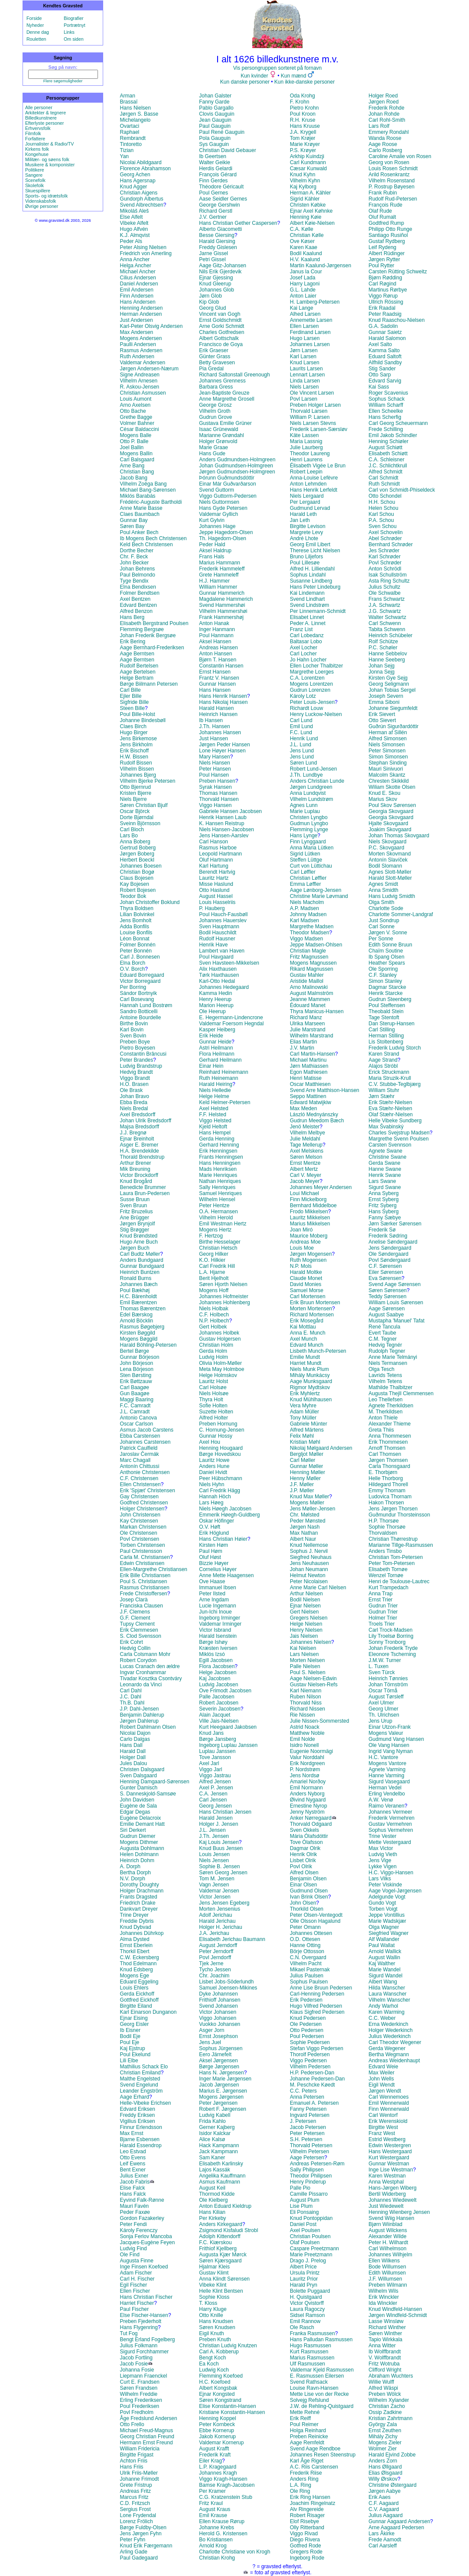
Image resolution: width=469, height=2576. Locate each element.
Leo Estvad (133, 2151)
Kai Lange (301, 308)
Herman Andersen (141, 314)
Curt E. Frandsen (140, 2382)
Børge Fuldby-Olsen (143, 2527)
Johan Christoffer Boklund (150, 902)
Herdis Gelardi (215, 168)
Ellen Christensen (140, 1484)
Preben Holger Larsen (315, 405)
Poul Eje (130, 2042)
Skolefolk (34, 185)
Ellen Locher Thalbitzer (316, 666)
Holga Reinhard (308, 2430)
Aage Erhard (134, 2097)
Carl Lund (301, 720)
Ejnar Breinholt (137, 1139)
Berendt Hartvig (217, 872)
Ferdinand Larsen (310, 332)
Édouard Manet (308, 1005)
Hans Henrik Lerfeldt (313, 490)
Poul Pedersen (307, 2036)
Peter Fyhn (133, 2540)
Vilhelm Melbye (307, 1133)
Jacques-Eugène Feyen (147, 2242)
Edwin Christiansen (142, 1563)
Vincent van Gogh (219, 314)
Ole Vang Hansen (388, 1745)
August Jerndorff (218, 1945)
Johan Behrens (137, 569)
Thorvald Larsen (309, 411)
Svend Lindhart (307, 599)
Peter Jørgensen (218, 2103)
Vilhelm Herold (216, 1218)
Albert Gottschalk (218, 338)
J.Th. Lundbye (306, 775)
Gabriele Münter (308, 1424)
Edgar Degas (135, 1812)
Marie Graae (213, 447)
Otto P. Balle (134, 441)
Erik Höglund (214, 1533)
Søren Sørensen (387, 1290)
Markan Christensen (143, 1527)
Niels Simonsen (386, 745)
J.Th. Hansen (214, 726)
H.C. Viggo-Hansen (390, 1873)
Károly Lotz (303, 696)
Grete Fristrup (136, 2485)
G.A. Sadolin (382, 326)
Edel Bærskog (136, 1315)
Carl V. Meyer (305, 1175)
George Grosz (215, 405)
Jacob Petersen (308, 2127)
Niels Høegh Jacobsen (225, 1509)
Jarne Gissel (213, 253)
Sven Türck (381, 1672)
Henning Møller (307, 1472)
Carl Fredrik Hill (217, 1266)
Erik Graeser (213, 350)
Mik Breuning (135, 1169)
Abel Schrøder (385, 538)
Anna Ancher (135, 259)
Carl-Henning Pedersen (317, 1994)
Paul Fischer (134, 2309)
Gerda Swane (384, 1163)
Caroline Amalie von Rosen (399, 156)
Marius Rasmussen (312, 2358)
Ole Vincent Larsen (312, 393)
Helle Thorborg (385, 1478)
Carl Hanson (213, 842)
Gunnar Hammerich (221, 593)
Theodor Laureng (310, 453)
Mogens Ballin (136, 453)
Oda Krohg (302, 96)
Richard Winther (387, 2327)
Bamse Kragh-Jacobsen (226, 2485)
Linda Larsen (305, 381)
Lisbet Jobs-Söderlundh (226, 1982)
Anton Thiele (382, 1418)
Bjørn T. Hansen (217, 660)
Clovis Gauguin (216, 114)
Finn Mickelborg (308, 1199)
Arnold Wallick (384, 1951)
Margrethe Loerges (312, 672)
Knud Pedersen (308, 2018)
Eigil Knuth (211, 2333)
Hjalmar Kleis (214, 2267)
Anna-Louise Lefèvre (314, 478)
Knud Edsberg (136, 1970)
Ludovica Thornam (389, 1497)
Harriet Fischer (137, 2303)
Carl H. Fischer (137, 2279)
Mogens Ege (134, 1976)
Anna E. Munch (308, 1333)
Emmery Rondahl (388, 132)
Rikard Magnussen (311, 969)
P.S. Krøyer (303, 150)
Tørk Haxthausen (219, 975)
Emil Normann (306, 1788)
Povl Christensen (140, 1539)
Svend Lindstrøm (309, 605)
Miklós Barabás (138, 496)
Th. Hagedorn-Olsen (222, 538)
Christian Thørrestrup (392, 1539)
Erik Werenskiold (387, 2121)
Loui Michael (304, 1193)
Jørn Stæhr (381, 1096)
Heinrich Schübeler (390, 635)
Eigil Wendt (381, 2085)
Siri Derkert (133, 1830)
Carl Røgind (382, 284)
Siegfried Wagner (388, 1933)
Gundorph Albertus (141, 199)
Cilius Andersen (138, 278)
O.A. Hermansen (218, 1212)
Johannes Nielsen (310, 1642)
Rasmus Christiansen (144, 1587)
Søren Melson (306, 1157)
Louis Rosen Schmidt (392, 168)
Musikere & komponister (50, 164)
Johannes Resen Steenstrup (322, 2455)
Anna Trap (380, 1594)
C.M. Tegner (382, 1339)
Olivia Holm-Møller (220, 1363)
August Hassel (215, 896)
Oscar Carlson (136, 1424)
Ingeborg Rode (307, 2558)
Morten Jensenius (219, 1909)
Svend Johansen (218, 2006)
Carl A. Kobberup (218, 2352)
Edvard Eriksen (137, 2109)
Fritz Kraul (211, 2503)
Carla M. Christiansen (145, 1557)
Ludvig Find (133, 2248)
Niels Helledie (215, 1090)
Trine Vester (382, 1836)
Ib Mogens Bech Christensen (153, 538)
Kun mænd (293, 76)
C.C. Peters (303, 2091)
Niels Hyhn (211, 1484)
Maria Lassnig (306, 441)
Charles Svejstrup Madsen (399, 1133)
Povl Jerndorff (215, 1957)
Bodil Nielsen (305, 1600)
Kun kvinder (254, 76)
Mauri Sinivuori (385, 769)
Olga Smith (381, 902)
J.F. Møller (302, 1484)
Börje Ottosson (307, 1951)
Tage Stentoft (383, 1017)
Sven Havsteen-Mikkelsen (229, 963)
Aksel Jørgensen (218, 2061)
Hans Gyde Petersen (223, 508)
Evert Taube (382, 1333)
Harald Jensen (215, 1818)
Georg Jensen (215, 1806)
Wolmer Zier (382, 2449)
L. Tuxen (378, 1666)
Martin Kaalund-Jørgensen (320, 265)
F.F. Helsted (212, 1114)
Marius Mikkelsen (310, 1224)
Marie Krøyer (305, 144)
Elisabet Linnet (307, 617)
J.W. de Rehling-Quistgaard (322, 2406)
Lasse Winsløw (386, 2321)
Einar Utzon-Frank (389, 1727)
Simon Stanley (385, 981)
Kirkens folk (37, 149)
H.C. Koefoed (214, 2382)
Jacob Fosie (134, 2364)
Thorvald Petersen (311, 2145)
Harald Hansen (216, 708)
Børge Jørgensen (219, 2067)
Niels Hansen (214, 763)
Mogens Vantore (387, 1763)
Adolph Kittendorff (219, 2236)
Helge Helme (214, 1096)
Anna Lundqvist (308, 793)
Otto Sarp (379, 375)
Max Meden (303, 1108)
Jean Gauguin (215, 120)
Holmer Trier (382, 1618)
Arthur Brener (135, 1163)
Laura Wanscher (387, 1994)
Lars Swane (382, 1181)
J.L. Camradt (135, 1412)
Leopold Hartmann (220, 854)
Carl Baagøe (134, 1387)
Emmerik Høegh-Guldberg (229, 1515)
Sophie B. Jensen (219, 1866)
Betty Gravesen (217, 363)
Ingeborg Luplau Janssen (228, 1745)
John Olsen (303, 1903)
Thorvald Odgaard (311, 1824)
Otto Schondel (384, 496)
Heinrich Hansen (218, 714)
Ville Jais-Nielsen (218, 1721)
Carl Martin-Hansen (312, 1054)
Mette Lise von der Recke (319, 2394)
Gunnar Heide (215, 1042)
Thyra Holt (211, 1400)
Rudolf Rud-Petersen (392, 199)
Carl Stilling (381, 1030)
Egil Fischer (133, 2285)
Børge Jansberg (217, 1739)
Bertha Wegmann (388, 2054)
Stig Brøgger (134, 1230)
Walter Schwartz (387, 617)
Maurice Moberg (309, 1236)
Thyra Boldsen (136, 908)
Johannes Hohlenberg (224, 1302)
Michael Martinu (308, 1060)
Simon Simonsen (388, 757)
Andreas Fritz (135, 2491)
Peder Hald (212, 544)
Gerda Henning (216, 1139)
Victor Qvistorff (307, 2303)
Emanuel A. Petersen (314, 2103)
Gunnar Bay (134, 520)
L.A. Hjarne (212, 1272)
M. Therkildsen (385, 1412)
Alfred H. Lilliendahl (312, 569)
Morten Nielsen (307, 1660)
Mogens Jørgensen (221, 2097)
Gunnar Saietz (385, 332)
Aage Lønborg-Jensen (316, 890)
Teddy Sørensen (387, 1296)
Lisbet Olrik (303, 1860)
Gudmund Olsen (309, 1891)
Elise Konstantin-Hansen (227, 2406)
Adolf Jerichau (215, 1915)
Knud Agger (133, 187)
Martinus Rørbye (387, 290)
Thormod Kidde (216, 2194)
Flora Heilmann (216, 1054)
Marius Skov (382, 799)
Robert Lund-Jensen (313, 769)
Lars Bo (129, 836)
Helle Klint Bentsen (221, 2291)
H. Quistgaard (306, 2297)
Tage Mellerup (306, 1145)
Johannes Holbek (219, 1333)
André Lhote (304, 538)
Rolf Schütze (383, 641)
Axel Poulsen (305, 2230)
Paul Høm (210, 1551)
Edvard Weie (383, 2067)
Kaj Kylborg (303, 187)
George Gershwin (219, 205)
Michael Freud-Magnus (146, 2430)
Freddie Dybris (137, 1921)
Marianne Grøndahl (221, 435)
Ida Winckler (382, 2303)
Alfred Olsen (304, 1873)
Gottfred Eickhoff (139, 2000)
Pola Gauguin (215, 138)
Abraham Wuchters (390, 2376)
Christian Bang (137, 472)
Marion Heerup (216, 1005)
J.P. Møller (302, 1490)
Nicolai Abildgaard (141, 162)
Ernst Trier (380, 1600)
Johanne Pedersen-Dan (317, 2079)
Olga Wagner (383, 1927)
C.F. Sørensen (385, 1266)
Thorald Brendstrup (142, 1157)
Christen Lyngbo (309, 817)
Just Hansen (213, 739)
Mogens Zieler (384, 2443)
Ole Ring (300, 2491)
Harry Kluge (212, 2309)
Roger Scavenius (388, 393)
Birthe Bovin (134, 1024)
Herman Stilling (386, 1036)
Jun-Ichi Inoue (215, 1612)
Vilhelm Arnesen (139, 381)
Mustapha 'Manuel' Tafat (396, 1321)
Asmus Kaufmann (219, 2182)
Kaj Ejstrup (132, 2048)
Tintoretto (131, 144)
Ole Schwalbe (384, 593)
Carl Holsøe (212, 1387)
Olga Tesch (381, 1369)
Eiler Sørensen (385, 1272)
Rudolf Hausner (217, 939)
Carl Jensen (213, 1800)
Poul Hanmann (216, 635)
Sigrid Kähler (305, 199)
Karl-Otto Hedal (217, 981)
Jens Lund (302, 751)
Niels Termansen (387, 1363)
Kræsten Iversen (218, 1648)
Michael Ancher (138, 272)
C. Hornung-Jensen (221, 1430)
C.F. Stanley (382, 975)
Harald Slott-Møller (390, 878)
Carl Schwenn (384, 623)
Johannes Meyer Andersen (321, 1187)
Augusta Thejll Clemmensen (400, 1393)
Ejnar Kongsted (216, 2394)
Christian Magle (308, 951)
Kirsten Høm (213, 1545)
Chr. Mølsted (304, 1515)
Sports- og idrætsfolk (46, 195)
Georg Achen (135, 175)
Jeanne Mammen (310, 999)
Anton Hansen (215, 654)
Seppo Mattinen (308, 1096)
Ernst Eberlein (136, 1945)
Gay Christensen (139, 1497)
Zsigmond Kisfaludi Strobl (228, 2230)
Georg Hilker (213, 1254)
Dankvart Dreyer (139, 1909)
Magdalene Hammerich (226, 599)
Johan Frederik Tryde (392, 1648)
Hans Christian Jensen (225, 1812)
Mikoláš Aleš (134, 211)
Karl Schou (381, 514)
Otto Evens (133, 2158)
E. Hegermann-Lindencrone (231, 1017)
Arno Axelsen (135, 405)
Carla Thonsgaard (389, 1466)
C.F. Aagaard (383, 2503)
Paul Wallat (381, 1945)
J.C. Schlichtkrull (387, 466)
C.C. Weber (381, 2018)
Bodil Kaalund (306, 253)
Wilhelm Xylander (388, 2400)
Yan (124, 156)
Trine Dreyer (134, 1915)
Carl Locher (303, 654)
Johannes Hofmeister (223, 1296)
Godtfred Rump (386, 223)
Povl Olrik (301, 1866)
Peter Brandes (136, 1060)
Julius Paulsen (306, 1976)
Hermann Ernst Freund (146, 2443)
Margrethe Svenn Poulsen (398, 1139)
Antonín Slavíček (387, 860)
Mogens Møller (307, 1503)
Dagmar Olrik (305, 1848)
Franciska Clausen (141, 1606)
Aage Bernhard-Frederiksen (152, 648)
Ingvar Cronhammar (143, 1672)
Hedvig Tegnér (385, 1345)
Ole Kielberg (213, 2200)
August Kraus (214, 2509)
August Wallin (384, 1957)
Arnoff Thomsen (386, 1448)
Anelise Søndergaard (392, 1242)
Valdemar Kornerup (221, 2443)
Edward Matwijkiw (310, 1102)
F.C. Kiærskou (215, 2242)
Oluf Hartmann (216, 860)
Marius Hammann (219, 563)
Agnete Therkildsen (390, 1406)
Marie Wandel (384, 1970)
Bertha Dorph (135, 1873)
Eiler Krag (210, 2461)
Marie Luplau (305, 811)
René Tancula (384, 1327)
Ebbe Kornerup (216, 2430)
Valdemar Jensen (219, 1891)
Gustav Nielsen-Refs (314, 1685)
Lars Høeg (211, 1503)
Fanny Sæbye (384, 1218)
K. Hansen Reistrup (221, 823)
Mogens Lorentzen (311, 684)
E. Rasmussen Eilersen (317, 2376)
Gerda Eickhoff (137, 1994)
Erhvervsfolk (38, 128)
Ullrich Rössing (385, 302)
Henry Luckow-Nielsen (316, 714)
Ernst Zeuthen (384, 2430)
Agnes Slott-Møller (389, 872)
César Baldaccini (139, 429)
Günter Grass (214, 356)
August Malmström (311, 993)
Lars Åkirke (381, 2534)
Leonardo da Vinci (141, 1685)
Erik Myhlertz (305, 1393)
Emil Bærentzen (138, 1302)
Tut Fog (129, 2333)
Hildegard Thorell (388, 1484)
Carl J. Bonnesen (140, 957)
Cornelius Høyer (218, 1569)
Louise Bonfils (136, 933)
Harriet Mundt (306, 1363)
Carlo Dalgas (135, 1739)
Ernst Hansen (215, 672)
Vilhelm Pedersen (310, 2067)
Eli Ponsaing (304, 2212)
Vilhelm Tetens (385, 1381)
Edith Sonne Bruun (390, 945)
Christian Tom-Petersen (395, 1557)
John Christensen (140, 1515)
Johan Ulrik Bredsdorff (146, 1121)
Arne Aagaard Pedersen (396, 2527)
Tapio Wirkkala (385, 2339)
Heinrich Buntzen (140, 1272)
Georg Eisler (134, 2024)
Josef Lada (303, 278)
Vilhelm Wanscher (389, 2000)
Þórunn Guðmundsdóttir (226, 478)
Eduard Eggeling (139, 1982)
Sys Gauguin (214, 144)
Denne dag (37, 32)
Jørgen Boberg (137, 854)
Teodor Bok (133, 896)
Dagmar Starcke (387, 987)
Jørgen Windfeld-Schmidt (397, 2315)
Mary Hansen (214, 757)
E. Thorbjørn (382, 1472)
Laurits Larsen (306, 369)
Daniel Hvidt (213, 1472)
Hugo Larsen (305, 338)
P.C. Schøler (382, 648)
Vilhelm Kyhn (305, 181)
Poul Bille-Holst (137, 714)
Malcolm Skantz (386, 775)
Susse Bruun (135, 1199)
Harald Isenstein (218, 1636)
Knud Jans (211, 1733)
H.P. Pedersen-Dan (312, 2073)
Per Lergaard (305, 502)
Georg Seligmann (388, 684)
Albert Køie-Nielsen (312, 223)
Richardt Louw (306, 708)
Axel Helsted (213, 1108)
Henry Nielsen (306, 1630)
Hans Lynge (304, 836)
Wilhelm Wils (383, 2291)
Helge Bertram (136, 678)
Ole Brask (131, 1090)
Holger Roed (382, 96)
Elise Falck (132, 2188)
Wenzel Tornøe (385, 1575)
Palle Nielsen (305, 1666)
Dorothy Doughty (139, 1885)
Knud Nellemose (309, 1545)
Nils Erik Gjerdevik (220, 272)
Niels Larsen (304, 387)
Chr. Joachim (214, 1976)
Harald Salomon (387, 338)
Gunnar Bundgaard (142, 1266)
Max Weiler (381, 2073)
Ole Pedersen (306, 2024)
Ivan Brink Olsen (309, 1897)
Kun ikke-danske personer (304, 82)
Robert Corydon (138, 1660)
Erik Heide (211, 1036)
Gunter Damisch (139, 1788)
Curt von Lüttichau (311, 866)
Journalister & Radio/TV (49, 143)
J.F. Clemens (135, 1612)
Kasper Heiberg (217, 1030)
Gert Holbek (213, 1327)
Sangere (33, 175)
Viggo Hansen (215, 805)
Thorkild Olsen (306, 1909)
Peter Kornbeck (217, 2424)
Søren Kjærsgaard (220, 2261)
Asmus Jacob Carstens (146, 1430)
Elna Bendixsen (138, 587)
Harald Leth (303, 514)
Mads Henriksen (218, 1169)
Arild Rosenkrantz (389, 175)
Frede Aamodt (384, 2540)
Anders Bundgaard (141, 1260)
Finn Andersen (136, 296)
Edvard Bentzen (138, 605)
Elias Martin (303, 1042)
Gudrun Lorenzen (310, 690)
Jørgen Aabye (384, 2491)
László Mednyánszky (314, 1114)
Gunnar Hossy (215, 1436)
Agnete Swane (385, 1151)
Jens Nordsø (304, 1775)
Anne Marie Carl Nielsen (318, 1587)
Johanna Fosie (137, 2370)
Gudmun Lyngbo (309, 823)
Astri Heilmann (216, 1048)
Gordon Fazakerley (142, 2218)
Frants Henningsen (221, 1157)
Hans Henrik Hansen (223, 696)
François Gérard (218, 175)
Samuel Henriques (220, 1193)
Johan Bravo (134, 1096)
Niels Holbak (213, 1309)
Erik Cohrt (131, 1642)
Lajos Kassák (214, 2170)
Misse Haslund (216, 884)
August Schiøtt (385, 447)
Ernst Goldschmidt (220, 320)
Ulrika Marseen (307, 1024)
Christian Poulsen (310, 2236)
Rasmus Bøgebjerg (142, 1327)
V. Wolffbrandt (384, 2358)
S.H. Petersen (306, 2139)
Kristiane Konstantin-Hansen (232, 2412)
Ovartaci (130, 126)
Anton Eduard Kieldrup (225, 2206)
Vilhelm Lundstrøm (311, 799)
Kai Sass (378, 387)
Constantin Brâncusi (143, 1054)
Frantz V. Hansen (219, 678)
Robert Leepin (306, 472)
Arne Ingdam (214, 1600)
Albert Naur (303, 1539)
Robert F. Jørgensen (222, 2109)
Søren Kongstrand (220, 2400)
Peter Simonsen (386, 751)
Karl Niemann (306, 1691)
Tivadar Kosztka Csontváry (151, 1678)
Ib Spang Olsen (386, 957)
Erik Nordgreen (307, 1763)
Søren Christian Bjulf (144, 805)
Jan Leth (300, 520)
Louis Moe (302, 1248)
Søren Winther (385, 2333)
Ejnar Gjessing (216, 278)
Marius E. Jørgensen (223, 2091)
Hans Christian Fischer (146, 2297)
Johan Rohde (383, 114)
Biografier (74, 18)
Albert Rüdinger (386, 253)
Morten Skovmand (389, 854)
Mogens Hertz (215, 1230)
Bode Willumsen (387, 2267)
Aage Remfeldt (307, 2443)
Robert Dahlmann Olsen (148, 1727)
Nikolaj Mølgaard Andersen (321, 1448)
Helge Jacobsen (217, 1672)
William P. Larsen (310, 417)
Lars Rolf (378, 126)
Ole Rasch (302, 2327)
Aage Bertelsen (138, 672)
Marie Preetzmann (311, 2255)
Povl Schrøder (384, 563)
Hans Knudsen (216, 2321)
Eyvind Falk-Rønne (142, 2200)
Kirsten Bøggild (137, 1333)
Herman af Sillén (387, 732)
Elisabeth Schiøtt (387, 453)
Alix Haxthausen (218, 969)
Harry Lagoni (305, 284)
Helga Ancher (135, 265)
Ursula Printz (305, 2273)
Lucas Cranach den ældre (150, 1666)
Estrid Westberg (386, 2139)
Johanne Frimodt (139, 2479)
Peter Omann (305, 1927)
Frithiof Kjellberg (218, 2248)
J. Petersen (303, 2121)
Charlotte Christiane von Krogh (234, 2552)
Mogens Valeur (385, 1733)
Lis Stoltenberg (385, 1042)
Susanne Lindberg (311, 581)
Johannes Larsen (310, 344)
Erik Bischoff (134, 751)
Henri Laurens (306, 460)
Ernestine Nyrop (308, 1806)
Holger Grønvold (218, 441)
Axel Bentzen (135, 599)
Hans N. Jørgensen (221, 2073)
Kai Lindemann (307, 593)
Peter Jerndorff (216, 1951)
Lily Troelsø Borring (390, 1636)
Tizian (127, 150)
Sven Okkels (304, 1830)
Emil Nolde (302, 1739)
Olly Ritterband (307, 2527)
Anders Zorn (382, 2461)
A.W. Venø (380, 1800)
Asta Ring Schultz (389, 581)
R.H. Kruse (303, 120)
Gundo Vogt (382, 1903)
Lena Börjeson (136, 1369)
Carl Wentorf (382, 2115)
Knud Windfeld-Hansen (395, 2309)
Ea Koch (208, 2364)
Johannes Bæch (139, 1284)
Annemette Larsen (311, 320)
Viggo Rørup (382, 296)
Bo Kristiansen (215, 2540)
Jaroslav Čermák (139, 1454)
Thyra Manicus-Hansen (317, 1011)
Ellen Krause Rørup (221, 2521)
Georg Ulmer (383, 1709)
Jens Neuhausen (309, 1563)
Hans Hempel (215, 1133)
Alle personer (38, 107)
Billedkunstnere (41, 117)
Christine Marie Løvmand (319, 896)
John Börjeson (136, 1363)
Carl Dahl (131, 1691)
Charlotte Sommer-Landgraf (400, 914)
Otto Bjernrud (135, 787)
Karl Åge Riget (306, 2461)
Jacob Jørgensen (219, 2085)
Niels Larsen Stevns (313, 423)
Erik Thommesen (387, 1442)
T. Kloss (208, 2303)
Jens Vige (379, 1860)
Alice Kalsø (212, 2139)
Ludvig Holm (213, 1357)
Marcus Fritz (134, 2497)
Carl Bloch (132, 829)
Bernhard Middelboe (313, 1205)
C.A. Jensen (213, 1794)
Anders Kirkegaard (220, 2224)
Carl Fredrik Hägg (219, 1490)
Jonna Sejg (381, 672)
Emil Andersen (136, 290)
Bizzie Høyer (213, 1563)
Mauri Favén (134, 2206)
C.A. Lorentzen (307, 678)
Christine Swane (387, 1157)
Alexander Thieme (389, 1424)
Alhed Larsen (305, 314)
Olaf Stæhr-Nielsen (390, 1114)
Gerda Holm (213, 1351)
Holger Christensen (142, 1509)
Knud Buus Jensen (221, 1848)
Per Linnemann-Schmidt (318, 611)
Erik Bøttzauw (136, 1381)
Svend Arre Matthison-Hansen (324, 1090)
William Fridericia (140, 2449)
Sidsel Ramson (307, 2315)
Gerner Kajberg (216, 2127)
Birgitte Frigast (136, 2455)
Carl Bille (130, 690)
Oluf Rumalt (382, 217)
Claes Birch (133, 726)
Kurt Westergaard (388, 2158)
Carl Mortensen (308, 1296)
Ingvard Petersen (309, 2115)
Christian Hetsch (218, 1248)
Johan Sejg (381, 666)
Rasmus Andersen (141, 350)
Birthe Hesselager (219, 1242)
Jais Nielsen (304, 1636)
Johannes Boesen (141, 866)
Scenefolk (35, 180)
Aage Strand (382, 1060)
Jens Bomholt (136, 920)
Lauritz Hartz (213, 878)
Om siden (74, 39)
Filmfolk (33, 133)
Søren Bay (132, 526)
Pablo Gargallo (216, 108)
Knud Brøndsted (139, 1236)
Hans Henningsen (219, 1163)
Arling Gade (133, 2552)
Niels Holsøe (213, 1393)
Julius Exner (134, 2176)
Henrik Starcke (385, 993)
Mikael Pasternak (310, 1970)
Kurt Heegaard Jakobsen (228, 1727)
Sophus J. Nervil (309, 1551)
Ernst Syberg (383, 1199)
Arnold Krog (212, 2546)
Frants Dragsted (138, 1897)
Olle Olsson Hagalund (315, 1921)
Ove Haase (212, 1581)
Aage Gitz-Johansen (222, 265)
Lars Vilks (379, 1879)
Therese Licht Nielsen (315, 551)
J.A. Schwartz (384, 605)
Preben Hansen (217, 781)
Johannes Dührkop (142, 1933)
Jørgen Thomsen (388, 1460)
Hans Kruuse (305, 126)
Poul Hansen (214, 775)
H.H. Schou (381, 502)
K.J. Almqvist (135, 235)
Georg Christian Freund (147, 2436)
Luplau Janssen (217, 1751)
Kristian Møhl (305, 1442)
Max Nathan (304, 1533)
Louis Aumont (136, 399)
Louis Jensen (214, 1854)
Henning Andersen (141, 308)
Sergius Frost (135, 2509)
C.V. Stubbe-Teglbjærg (394, 1084)
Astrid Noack (304, 1727)
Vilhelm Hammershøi (223, 611)
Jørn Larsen (304, 350)
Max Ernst (131, 2133)
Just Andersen (136, 320)
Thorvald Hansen (218, 799)
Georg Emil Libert (310, 544)
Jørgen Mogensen (311, 1254)
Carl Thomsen (384, 1454)
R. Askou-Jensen (140, 387)
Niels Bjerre (133, 799)
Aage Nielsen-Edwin (313, 1678)
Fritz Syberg (382, 1205)
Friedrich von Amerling (146, 253)
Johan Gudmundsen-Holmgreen (236, 466)
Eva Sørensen (384, 1278)
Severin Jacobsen (219, 1709)
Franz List (301, 629)
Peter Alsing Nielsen (143, 247)
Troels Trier (381, 1624)
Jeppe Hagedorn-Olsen (226, 532)
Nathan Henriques (220, 1181)
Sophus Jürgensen (220, 2048)
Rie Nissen (302, 1715)
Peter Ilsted (212, 1594)
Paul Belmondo (137, 575)
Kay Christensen (139, 1521)
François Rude (385, 205)
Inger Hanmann (217, 629)
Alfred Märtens (307, 1430)
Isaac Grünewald (218, 429)
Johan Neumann (309, 1569)
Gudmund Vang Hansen (396, 1739)
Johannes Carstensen (145, 1442)
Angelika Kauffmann (222, 2176)
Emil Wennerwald (388, 2103)
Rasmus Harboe (218, 848)
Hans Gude (212, 453)
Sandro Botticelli (139, 1011)
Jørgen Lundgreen (311, 787)
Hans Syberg (383, 1212)
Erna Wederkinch (388, 2024)
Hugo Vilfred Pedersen (316, 2006)
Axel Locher (303, 648)
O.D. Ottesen (305, 1939)
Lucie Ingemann (217, 1606)
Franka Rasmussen (312, 2333)
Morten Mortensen (311, 1309)
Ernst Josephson (218, 2036)
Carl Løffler (303, 872)
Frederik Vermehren (391, 1818)
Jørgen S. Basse (139, 114)
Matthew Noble (307, 1733)
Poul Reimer (304, 2424)
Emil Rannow (305, 2321)
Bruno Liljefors (306, 557)
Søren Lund (303, 763)
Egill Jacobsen (215, 1660)
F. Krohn (299, 102)
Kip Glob (209, 302)
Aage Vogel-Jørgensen (394, 1891)
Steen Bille (132, 708)
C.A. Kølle (301, 229)
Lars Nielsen (304, 1654)
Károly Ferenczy (139, 2230)
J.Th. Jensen (214, 1836)
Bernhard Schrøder (390, 544)
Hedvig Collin (135, 1648)
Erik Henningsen (218, 1151)
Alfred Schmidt (385, 472)
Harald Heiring (215, 1084)
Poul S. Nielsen (308, 1672)
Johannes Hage (217, 526)
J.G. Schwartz (384, 611)
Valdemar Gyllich (218, 514)
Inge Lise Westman (390, 2170)
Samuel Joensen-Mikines (228, 1988)
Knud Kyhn (303, 175)
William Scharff (385, 405)
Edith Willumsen (387, 2273)
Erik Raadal (381, 308)
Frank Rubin (382, 193)
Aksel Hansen (215, 641)
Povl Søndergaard (389, 1260)
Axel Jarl (209, 1763)
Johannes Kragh (218, 2473)
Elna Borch (133, 963)
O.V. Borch (132, 969)
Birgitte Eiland (136, 2006)
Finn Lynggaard (308, 842)
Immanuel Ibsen (217, 1587)
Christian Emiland (140, 2073)
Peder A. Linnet (308, 623)
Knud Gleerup (215, 284)
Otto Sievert (382, 720)
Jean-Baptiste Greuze (224, 393)
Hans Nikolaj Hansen (223, 702)
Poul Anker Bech (139, 532)
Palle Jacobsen (216, 1697)
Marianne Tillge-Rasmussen (400, 1545)
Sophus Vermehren (390, 1830)
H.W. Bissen (134, 757)
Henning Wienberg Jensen (399, 2212)
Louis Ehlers (134, 1988)
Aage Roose (382, 144)
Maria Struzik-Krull (389, 1078)
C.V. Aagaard (383, 2509)
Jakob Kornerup (217, 2436)
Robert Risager (307, 2515)
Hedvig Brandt (136, 1072)
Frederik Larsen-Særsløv (319, 429)
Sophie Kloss (214, 2297)
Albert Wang (382, 1982)
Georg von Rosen (388, 162)
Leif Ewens (133, 2164)
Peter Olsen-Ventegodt (316, 1915)
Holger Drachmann (142, 1891)
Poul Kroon (303, 114)
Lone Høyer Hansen (222, 751)
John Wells (381, 2079)
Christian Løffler (308, 878)
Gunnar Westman (388, 2164)
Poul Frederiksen (140, 2406)
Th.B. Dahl (132, 1703)
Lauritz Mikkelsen (310, 1218)
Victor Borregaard (140, 981)
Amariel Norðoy (308, 1782)
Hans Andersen (138, 302)
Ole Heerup (212, 1011)
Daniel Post (303, 2224)
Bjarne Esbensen (140, 2139)
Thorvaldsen (382, 1533)
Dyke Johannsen (218, 1994)
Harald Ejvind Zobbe (392, 2455)
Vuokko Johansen (219, 2024)
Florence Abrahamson (145, 168)
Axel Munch (303, 1339)
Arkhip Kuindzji (307, 156)
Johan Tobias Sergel (392, 690)
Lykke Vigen (382, 1866)
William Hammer (218, 587)
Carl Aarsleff (382, 2546)
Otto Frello (132, 2424)
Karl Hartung (213, 866)
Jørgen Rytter (384, 259)
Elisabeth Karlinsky (221, 2164)
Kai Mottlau (303, 1327)
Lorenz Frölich (136, 2521)
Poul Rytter (381, 265)
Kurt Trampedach (388, 1587)
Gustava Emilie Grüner (225, 423)
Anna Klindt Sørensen (224, 2279)
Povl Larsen (303, 399)
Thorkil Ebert (135, 1951)
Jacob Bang (133, 478)
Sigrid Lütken (305, 854)
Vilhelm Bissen (137, 769)
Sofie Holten (213, 1406)
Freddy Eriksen (137, 2115)
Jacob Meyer (305, 1181)
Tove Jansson (215, 1757)
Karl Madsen (304, 920)
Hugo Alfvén (134, 229)
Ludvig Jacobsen (218, 1685)
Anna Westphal (386, 2182)
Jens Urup (380, 1721)
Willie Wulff (381, 2382)
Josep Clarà (134, 1600)
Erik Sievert (381, 714)
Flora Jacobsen (216, 1666)
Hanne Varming (386, 1775)
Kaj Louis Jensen (218, 1842)
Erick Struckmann (388, 1072)
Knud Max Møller (309, 1497)
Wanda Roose (384, 138)
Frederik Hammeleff (221, 569)
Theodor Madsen (309, 933)
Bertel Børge (134, 1351)
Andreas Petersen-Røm (317, 2164)
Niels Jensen (214, 1860)
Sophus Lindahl (308, 575)
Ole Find (130, 2255)
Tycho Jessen (215, 1970)
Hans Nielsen (135, 108)
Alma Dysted (135, 1939)
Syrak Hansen (215, 787)
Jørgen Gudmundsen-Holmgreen (237, 472)
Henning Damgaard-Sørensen (154, 1782)
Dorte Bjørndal (136, 817)
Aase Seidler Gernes (223, 199)
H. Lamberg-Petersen (315, 302)
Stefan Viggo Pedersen (316, 2048)
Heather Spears (386, 963)
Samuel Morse (306, 1290)
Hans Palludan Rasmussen (321, 2339)
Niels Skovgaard (387, 842)
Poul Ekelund (135, 2054)
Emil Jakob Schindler (392, 435)
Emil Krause (213, 2515)
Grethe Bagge (136, 417)
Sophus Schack (386, 399)
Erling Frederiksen (141, 2400)
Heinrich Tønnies (387, 1678)
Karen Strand (383, 1054)
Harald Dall (133, 1751)
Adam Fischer (136, 2273)
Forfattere (35, 138)
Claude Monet (306, 1278)
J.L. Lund (300, 745)
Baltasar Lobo (306, 641)
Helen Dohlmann (139, 1854)
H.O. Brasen (134, 1084)
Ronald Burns (136, 1278)
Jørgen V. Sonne (387, 933)
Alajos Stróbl (382, 1066)
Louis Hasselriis (217, 902)
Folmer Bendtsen (140, 593)
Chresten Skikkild (388, 781)
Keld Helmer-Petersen (224, 1102)
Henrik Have (213, 945)
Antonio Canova (138, 1418)
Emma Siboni (383, 702)
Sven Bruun (133, 1205)
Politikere (34, 169)
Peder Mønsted (308, 1521)
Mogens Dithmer (139, 1842)
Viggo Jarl (210, 1769)
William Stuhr (383, 1090)
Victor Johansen (217, 2012)
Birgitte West (383, 2127)
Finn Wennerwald (388, 2109)
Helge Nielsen (306, 1624)
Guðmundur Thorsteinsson (399, 1515)
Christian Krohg (217, 2558)
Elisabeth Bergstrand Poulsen (154, 623)
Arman (127, 96)
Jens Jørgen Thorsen (392, 1509)
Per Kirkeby (212, 2218)
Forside (34, 18)
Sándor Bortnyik (138, 993)
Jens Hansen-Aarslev (223, 836)
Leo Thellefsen (385, 1400)
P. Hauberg (212, 908)
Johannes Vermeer (390, 1812)
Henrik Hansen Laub (222, 817)
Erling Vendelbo (386, 1794)
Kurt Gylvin (212, 520)
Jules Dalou (133, 1763)
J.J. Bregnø (133, 1133)
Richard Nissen (307, 1709)
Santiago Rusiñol (388, 235)
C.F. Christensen (139, 1478)
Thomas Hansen (218, 793)
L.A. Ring (300, 2485)
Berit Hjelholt (213, 1278)
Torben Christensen (142, 1545)
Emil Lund (301, 726)
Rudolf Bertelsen (139, 666)
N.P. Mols (301, 1266)
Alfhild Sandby (385, 363)
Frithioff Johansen (219, 2000)
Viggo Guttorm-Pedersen (228, 496)
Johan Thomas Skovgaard (398, 836)
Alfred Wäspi (383, 2388)
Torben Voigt (382, 1909)
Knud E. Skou (384, 793)
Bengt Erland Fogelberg (147, 2339)
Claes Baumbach (140, 514)
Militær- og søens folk (47, 159)
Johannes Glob (216, 290)
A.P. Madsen (304, 908)
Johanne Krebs (216, 2527)
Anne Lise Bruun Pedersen (321, 1988)
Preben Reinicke (309, 2436)
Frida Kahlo (212, 2121)
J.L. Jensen (212, 1830)
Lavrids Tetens (385, 1375)
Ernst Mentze (305, 1163)
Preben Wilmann (387, 2285)
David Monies (306, 1284)
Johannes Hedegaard (224, 987)
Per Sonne (380, 939)
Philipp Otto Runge (390, 229)
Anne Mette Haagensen (226, 1575)
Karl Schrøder (384, 557)
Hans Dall (131, 1745)
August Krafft (214, 2449)
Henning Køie (306, 217)
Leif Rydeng (382, 247)
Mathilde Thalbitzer (390, 1387)
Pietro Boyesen (137, 1048)
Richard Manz (306, 1017)
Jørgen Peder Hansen (224, 745)
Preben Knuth (215, 2339)
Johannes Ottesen (311, 1933)
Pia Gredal (211, 369)
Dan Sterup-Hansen (391, 1024)
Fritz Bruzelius (136, 1212)
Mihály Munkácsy (310, 1375)
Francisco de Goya (221, 344)
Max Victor (380, 1848)
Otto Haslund (214, 890)
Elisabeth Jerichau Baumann (232, 1939)
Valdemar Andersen (143, 363)
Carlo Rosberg (385, 150)
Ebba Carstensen (140, 1436)
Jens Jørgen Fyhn (141, 2534)
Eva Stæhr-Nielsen (390, 1108)
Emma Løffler (305, 884)
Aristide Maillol (306, 981)
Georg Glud (212, 308)
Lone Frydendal (138, 2515)
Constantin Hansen (221, 666)
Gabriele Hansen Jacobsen (230, 811)
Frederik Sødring (387, 1236)
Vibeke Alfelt (134, 223)
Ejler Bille (131, 696)
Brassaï (129, 102)
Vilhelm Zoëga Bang (143, 484)
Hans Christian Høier (223, 1539)
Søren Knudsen (217, 2327)
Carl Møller (303, 1460)
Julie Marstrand (308, 1030)
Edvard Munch (306, 1345)
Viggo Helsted (215, 1121)
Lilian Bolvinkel (137, 914)
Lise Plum (301, 2206)
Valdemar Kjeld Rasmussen (322, 2370)
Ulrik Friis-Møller (139, 2473)
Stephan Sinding (387, 763)
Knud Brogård (136, 1181)
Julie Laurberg (306, 447)
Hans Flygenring (139, 2327)
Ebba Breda (133, 1102)
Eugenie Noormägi (311, 1751)
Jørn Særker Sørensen (394, 1224)
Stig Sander (382, 369)
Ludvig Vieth (382, 1854)
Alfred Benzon (136, 611)
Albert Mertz (304, 1169)
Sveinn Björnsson (140, 823)
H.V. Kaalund (305, 259)
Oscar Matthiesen (310, 1084)
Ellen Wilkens (384, 2261)
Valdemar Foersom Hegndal (231, 1024)
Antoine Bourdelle (140, 1017)
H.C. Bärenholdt (138, 1296)
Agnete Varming (386, 1769)
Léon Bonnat (135, 939)
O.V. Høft (209, 1527)
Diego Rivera (305, 2540)
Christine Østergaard (392, 2485)
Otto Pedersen (306, 2030)
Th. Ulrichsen (383, 1715)
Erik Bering (133, 641)
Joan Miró (301, 1230)
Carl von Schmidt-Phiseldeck (401, 490)
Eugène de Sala (138, 1806)
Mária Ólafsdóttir (309, 1836)
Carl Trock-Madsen (390, 1630)
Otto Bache (133, 411)
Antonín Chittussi (140, 1466)
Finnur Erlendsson (141, 2127)
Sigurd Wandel (385, 1976)
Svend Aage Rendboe (315, 2449)
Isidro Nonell (304, 1745)
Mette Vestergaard (389, 1842)
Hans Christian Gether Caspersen (238, 223)
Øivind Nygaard (308, 1800)
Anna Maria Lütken (312, 848)
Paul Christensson (141, 1551)
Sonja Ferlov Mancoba (146, 2236)
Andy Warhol (383, 2006)
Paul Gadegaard (139, 2558)
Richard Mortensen (312, 1315)
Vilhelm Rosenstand (391, 181)
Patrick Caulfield (139, 1448)
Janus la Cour (306, 272)
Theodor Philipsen (311, 2176)
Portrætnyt (74, 25)
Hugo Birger (134, 732)
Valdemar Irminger (220, 1624)
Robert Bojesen (138, 890)
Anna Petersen (307, 2097)
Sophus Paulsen (309, 1982)
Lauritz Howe (214, 1460)
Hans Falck (133, 2194)
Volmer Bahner (137, 423)
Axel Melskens (306, 1151)
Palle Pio (300, 2188)
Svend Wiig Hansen (391, 2218)
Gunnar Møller (306, 1466)
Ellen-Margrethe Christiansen (153, 1569)
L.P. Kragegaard (217, 2467)
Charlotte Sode (385, 908)
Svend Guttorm (216, 490)
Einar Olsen (303, 1885)
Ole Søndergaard (388, 1254)
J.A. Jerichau (214, 1933)
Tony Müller (303, 1418)
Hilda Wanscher (386, 1988)
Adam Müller (304, 1412)
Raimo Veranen (386, 1806)
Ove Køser (302, 241)
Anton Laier (303, 296)
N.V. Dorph (132, 1879)
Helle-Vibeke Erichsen (145, 2103)
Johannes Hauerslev (222, 920)
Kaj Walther (381, 1963)
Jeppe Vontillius (386, 1915)
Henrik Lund (304, 739)
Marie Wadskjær (387, 1921)
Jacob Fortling (136, 2358)
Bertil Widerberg (387, 2194)
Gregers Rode (306, 2552)
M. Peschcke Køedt (312, 2085)
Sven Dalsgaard (138, 1775)
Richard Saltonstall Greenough (234, 375)
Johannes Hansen (220, 732)
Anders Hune (214, 1466)
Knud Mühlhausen (311, 1400)
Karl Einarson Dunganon (148, 2012)
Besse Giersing (216, 235)
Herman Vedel (384, 1788)
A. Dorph (130, 1866)
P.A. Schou (381, 520)
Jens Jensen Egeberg (224, 1903)
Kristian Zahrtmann (390, 2418)
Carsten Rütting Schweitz (397, 272)
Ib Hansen (211, 720)
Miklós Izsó (212, 1654)
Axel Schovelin (385, 532)
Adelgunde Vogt (386, 1897)
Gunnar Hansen (217, 684)
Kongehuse (37, 154)
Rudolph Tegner (386, 1351)
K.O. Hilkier (212, 1260)
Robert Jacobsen (218, 1703)
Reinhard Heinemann (223, 1072)
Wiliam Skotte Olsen (391, 787)
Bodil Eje (130, 2036)
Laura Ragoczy (307, 2309)
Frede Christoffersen (143, 1594)
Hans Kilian (212, 2212)
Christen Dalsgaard (142, 1769)
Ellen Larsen (304, 326)
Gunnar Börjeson (140, 1357)
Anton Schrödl (384, 569)
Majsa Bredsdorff (140, 1127)
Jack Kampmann (218, 2151)
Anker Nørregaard (311, 1818)
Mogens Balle (136, 435)
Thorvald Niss (306, 1703)
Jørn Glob (210, 296)
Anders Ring (304, 2479)
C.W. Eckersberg (139, 1957)
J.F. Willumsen (385, 2279)
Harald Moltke (306, 1272)
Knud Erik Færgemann (146, 2546)
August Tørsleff (386, 1697)
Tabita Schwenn (386, 629)
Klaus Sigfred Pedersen (317, 2012)
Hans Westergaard (390, 2151)
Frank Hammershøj (221, 617)
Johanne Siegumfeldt (392, 708)
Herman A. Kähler (310, 193)
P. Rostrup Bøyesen (391, 187)
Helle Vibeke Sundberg (395, 1121)
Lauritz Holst (213, 1381)
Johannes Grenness (222, 381)
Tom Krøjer (303, 138)
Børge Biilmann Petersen (149, 684)
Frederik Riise (306, 2473)
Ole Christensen (138, 1533)
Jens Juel (210, 2042)
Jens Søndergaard (389, 1248)
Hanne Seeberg (386, 660)
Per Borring (133, 987)
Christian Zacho (386, 2406)
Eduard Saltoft (384, 356)
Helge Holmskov (218, 1375)
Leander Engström (141, 2091)
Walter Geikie (214, 162)
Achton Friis (133, 2461)
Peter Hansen (215, 769)
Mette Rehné (305, 2412)
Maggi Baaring (136, 1400)
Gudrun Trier (382, 1606)
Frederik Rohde (386, 108)
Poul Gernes (213, 193)
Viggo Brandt (135, 1078)
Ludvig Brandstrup (141, 1066)
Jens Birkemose (138, 739)
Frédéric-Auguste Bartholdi (151, 502)
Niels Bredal (134, 1108)
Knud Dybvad (135, 1927)
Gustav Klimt (213, 2273)
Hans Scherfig (384, 417)
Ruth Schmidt (384, 484)
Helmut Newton (308, 1575)
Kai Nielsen (303, 1648)
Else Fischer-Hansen (144, 2315)
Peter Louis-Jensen (312, 702)
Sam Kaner (212, 2158)
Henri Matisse (306, 1078)
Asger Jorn (211, 2030)
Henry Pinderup (308, 2182)
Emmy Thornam (386, 1490)
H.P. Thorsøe (383, 1521)
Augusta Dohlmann (142, 1848)
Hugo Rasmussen (310, 2346)
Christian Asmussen (143, 393)
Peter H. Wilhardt (388, 2242)
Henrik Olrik (303, 1854)
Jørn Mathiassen (309, 1066)
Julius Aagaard (385, 2515)
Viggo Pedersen (308, 2061)
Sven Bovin (133, 1036)
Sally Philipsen (307, 2170)
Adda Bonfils (134, 926)
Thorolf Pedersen (310, 2054)
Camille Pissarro (309, 2194)
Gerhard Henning (219, 1145)
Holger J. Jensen (218, 1824)
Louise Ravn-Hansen (314, 2388)
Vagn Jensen (214, 1885)
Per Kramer (212, 2491)
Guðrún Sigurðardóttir (393, 726)
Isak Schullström (387, 575)
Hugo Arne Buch (139, 1242)
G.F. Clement (135, 1618)
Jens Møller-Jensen (312, 1509)
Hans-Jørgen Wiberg (392, 2188)
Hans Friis (131, 2467)
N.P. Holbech (214, 1321)
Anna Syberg (383, 1193)
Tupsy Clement (137, 1624)
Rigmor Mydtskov (310, 1387)
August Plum (304, 2200)
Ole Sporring (382, 969)
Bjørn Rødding (385, 278)
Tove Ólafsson (306, 1842)
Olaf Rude (380, 211)
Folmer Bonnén (138, 945)
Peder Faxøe (135, 2212)
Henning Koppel (217, 2418)
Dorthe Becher (136, 551)
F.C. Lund (301, 732)
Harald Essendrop (141, 2145)
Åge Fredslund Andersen (148, 2418)
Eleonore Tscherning (392, 1654)
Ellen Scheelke (385, 411)
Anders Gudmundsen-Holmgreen (237, 460)
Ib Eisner (130, 2030)
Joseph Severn (385, 696)
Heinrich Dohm (137, 1860)
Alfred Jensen (215, 1782)
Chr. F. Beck (134, 557)
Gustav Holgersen (220, 1339)
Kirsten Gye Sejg (387, 678)
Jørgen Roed (383, 102)
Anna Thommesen (389, 1436)
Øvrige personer (41, 206)
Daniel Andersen (139, 284)
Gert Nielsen (304, 1612)
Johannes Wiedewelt (392, 2200)
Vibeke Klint (212, 2285)
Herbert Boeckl (137, 860)
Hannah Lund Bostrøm (146, 1005)
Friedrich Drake (138, 1903)
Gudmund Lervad (310, 508)
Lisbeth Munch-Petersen (318, 1351)
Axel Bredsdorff (138, 1114)
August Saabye (386, 1315)
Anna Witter (382, 2346)
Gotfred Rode (305, 2546)
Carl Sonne (381, 926)
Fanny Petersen (308, 2109)
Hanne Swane (384, 1169)
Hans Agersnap (138, 181)
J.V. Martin (302, 1048)
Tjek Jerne (211, 1963)
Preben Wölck (384, 2394)
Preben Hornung (218, 1424)
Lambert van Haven (221, 951)
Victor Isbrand (215, 1630)
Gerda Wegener (386, 2048)
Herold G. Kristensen (223, 2534)
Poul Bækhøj (135, 1290)
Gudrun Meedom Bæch (317, 1121)
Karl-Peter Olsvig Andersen (151, 326)
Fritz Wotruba (384, 2364)
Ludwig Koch (214, 2370)
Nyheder (35, 25)
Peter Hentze (214, 1205)
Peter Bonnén (136, 951)
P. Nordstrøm (305, 1769)
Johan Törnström (388, 1685)
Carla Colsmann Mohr (145, 1654)
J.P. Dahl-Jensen (139, 1709)
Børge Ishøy (213, 1642)
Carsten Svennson (389, 1145)
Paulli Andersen (138, 344)
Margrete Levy (306, 532)
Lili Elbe (129, 2061)
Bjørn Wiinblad (385, 2224)
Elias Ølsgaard (385, 2473)
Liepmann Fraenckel (143, 2376)
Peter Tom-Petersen (391, 1563)
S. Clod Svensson (140, 1636)
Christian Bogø (137, 872)
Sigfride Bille (134, 702)
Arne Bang (132, 466)
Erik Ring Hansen (310, 2497)
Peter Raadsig (384, 314)
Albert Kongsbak (218, 2388)
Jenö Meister (305, 1127)
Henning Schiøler (388, 441)
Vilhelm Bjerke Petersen (148, 781)
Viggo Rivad (304, 2534)
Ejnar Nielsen (305, 1606)
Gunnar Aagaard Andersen (399, 2521)
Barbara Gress (216, 387)
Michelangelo (135, 120)
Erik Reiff (300, 2418)
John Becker (134, 563)
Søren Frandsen (139, 2388)
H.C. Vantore (383, 1757)
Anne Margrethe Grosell (226, 399)
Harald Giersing (217, 241)
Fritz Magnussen (309, 957)
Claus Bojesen (136, 878)
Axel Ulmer (381, 1703)
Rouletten (36, 39)
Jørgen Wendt (384, 2091)
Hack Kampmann (219, 2145)
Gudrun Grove (215, 417)
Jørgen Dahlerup (139, 1721)
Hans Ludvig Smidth (391, 896)
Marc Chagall (135, 1460)
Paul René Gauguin (221, 132)
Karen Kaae (303, 247)
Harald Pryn (303, 2285)
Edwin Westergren (389, 2145)
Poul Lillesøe (305, 563)
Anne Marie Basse (141, 508)
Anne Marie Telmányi (392, 1357)
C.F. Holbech (214, 1315)
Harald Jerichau (217, 1921)
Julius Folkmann (139, 2346)
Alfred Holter (213, 1418)
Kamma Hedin (215, 993)
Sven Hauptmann (219, 926)
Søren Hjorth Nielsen (223, 1284)
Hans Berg (132, 617)
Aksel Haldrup (215, 551)
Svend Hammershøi (222, 605)
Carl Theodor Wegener (394, 2042)
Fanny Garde (214, 102)
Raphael (130, 132)
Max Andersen (136, 332)
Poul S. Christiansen (143, 1581)
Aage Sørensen (386, 1309)
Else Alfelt (131, 217)
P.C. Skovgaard (386, 848)
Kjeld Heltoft (213, 1127)
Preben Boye (135, 1042)
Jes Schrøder (383, 551)
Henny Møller (305, 1478)
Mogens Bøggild (139, 1339)
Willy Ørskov (382, 2479)
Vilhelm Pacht (306, 1963)
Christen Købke (308, 205)
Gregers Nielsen (309, 1618)
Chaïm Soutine (385, 951)
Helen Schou (383, 508)
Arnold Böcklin (136, 1321)
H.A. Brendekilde (139, 1151)
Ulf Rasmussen (307, 2364)
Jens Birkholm (136, 745)
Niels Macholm (307, 902)
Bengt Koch (212, 2358)
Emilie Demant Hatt (142, 1824)
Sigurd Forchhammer (144, 2352)
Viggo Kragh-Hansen (223, 2479)
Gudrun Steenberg (389, 999)
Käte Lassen (304, 435)
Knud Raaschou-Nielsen (396, 320)
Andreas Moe (305, 1242)
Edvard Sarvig (384, 381)
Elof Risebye (304, 2521)
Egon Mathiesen (309, 1072)
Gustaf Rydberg (386, 241)
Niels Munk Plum (309, 1369)
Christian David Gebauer (227, 150)
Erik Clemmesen (139, 1630)
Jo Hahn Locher (308, 660)
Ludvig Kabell (214, 2115)
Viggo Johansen (217, 2018)
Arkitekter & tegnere (45, 112)
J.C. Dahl (130, 1697)
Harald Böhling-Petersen (148, 1345)
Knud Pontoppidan (311, 2218)
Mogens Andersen (141, 338)
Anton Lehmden (308, 484)
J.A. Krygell (303, 132)
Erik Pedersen (306, 2000)
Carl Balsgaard (137, 460)
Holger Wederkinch (390, 2030)
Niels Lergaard (307, 496)
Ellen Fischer (135, 2291)
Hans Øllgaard (385, 2467)
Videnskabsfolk (40, 201)
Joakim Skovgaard (389, 829)
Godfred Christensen (144, 1503)
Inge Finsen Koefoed (144, 2267)
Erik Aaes (379, 2497)
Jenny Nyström (307, 1812)
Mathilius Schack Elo (144, 2067)
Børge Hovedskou (220, 1454)
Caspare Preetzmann (314, 2248)
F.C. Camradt (135, 1406)
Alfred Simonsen (387, 739)
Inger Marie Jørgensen (225, 2079)
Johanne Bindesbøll (143, 720)
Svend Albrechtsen (141, 205)
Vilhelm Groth (214, 411)
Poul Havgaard (216, 957)
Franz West (381, 2133)
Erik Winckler (383, 2297)
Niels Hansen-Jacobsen (226, 829)
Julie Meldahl (305, 1139)
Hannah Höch (215, 1497)
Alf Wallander (383, 1939)
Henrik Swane (384, 1175)
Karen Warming (386, 2012)
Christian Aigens (139, 193)
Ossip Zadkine (385, 2412)
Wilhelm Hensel (217, 1199)
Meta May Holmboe (221, 1369)
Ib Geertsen (212, 156)
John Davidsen (137, 1800)
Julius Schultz (384, 587)
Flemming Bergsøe (142, 629)
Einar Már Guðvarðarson (227, 484)
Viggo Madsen (306, 939)
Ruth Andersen (137, 356)
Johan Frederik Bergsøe (148, 635)
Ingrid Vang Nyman (390, 1751)
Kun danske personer (245, 82)
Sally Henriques (217, 1187)
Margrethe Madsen (312, 926)
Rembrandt (133, 138)
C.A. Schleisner (386, 460)
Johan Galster (215, 96)
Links (69, 32)
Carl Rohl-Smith (386, 120)
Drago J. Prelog (308, 2261)
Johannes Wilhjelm (390, 2255)
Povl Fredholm (136, 2412)
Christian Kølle (307, 235)
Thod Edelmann (138, 1963)
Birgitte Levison (308, 526)
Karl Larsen (303, 356)
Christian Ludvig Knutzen (228, 2346)
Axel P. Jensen (216, 1788)
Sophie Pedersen (310, 2042)
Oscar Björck (135, 811)
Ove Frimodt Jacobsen (225, 1691)
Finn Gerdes (213, 181)
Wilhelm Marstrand (311, 1036)
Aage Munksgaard (311, 1381)
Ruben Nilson (305, 1697)
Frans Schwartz (386, 599)
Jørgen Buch (135, 1248)
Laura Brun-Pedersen (145, 1193)
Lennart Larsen (307, 375)
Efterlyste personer (44, 123)
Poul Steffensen (386, 1005)
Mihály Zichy (382, 2436)
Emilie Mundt (305, 1357)
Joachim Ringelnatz (312, 2503)
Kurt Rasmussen (309, 2352)
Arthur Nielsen (306, 1594)
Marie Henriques (218, 1175)
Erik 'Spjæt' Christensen (147, 1490)
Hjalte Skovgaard (388, 823)
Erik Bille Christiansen (145, 1575)
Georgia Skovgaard (390, 811)
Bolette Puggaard (310, 2291)
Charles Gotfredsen (221, 332)
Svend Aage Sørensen (394, 1284)
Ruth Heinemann (218, 1078)
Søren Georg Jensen (223, 1873)
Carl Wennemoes (388, 2097)
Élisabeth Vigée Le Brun (318, 466)
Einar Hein (211, 1066)
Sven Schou (382, 526)
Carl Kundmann (308, 162)
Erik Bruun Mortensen (315, 1302)
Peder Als (131, 241)
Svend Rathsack (309, 2382)
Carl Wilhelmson (387, 2248)
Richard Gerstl (215, 211)
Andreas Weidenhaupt (394, 2061)
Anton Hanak (214, 623)
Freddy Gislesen (218, 247)
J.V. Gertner (213, 217)
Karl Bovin (132, 1030)
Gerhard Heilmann (220, 1060)
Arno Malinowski (309, 987)
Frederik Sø (382, 1230)
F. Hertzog (211, 1236)
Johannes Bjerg (138, 775)
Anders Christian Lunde (317, 781)
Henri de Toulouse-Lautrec (399, 1581)
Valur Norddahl (307, 1757)
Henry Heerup (215, 999)
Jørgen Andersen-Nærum (149, 369)
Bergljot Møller (306, 1454)
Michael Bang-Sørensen (148, 490)
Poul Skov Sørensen (392, 805)
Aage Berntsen (137, 654)
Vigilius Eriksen (137, 2121)
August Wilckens (387, 2230)
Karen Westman (387, 2176)
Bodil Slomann (385, 866)
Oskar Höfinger (216, 1521)
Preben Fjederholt (140, 2321)
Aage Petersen (307, 2158)
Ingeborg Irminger (219, 1618)
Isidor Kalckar (215, 2133)
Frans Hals (211, 557)
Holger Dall (133, 1757)
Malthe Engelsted (140, 2079)
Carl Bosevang (137, 999)
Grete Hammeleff (218, 575)
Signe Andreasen (140, 375)
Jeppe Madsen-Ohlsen (316, 945)
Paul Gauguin (215, 126)
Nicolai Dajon (135, 1733)
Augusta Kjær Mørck (222, 2255)
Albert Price (303, 2267)
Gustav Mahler (307, 975)
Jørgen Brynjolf (137, 1224)
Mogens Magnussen (313, 963)
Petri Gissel (212, 259)
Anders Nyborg (307, 1794)
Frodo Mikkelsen (309, 1212)
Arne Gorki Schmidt (221, 326)
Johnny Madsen (308, 914)
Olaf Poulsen (305, 2242)
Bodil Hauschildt (217, 933)
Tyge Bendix (134, 581)
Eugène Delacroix (140, 1818)
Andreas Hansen (218, 648)
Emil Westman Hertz (222, 1224)
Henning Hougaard (221, 1448)
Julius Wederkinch (389, 2036)
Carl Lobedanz (307, 635)
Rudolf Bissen (136, 763)
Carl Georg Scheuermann (398, 423)
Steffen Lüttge (306, 860)
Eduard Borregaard (142, 975)
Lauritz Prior (304, 2279)
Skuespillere (37, 190)
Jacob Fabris (135, 2182)
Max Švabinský (386, 1127)
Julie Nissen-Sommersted (319, 1721)
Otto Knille (211, 2315)
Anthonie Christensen (145, 1472)
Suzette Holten (216, 1412)
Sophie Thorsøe (386, 1527)
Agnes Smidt (383, 884)
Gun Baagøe (135, 1393)
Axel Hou (209, 1442)
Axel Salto (380, 344)
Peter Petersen (307, 2133)
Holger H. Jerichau (220, 1927)
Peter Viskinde (385, 1885)
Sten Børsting (136, 1375)
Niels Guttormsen (219, 502)
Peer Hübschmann (220, 1478)
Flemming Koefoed (221, 2376)
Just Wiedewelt (386, 2206)
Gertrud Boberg (138, 848)
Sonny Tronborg (386, 1642)
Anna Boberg (135, 842)
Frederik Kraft (215, 2455)
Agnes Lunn (304, 805)
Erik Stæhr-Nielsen (390, 1102)
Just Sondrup (383, 920)
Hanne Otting (305, 1945)
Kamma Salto (384, 350)
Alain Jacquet (214, 1715)
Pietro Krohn (304, 108)
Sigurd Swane (384, 1187)
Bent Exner (133, 2170)
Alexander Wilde (387, 2236)
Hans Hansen (215, 690)
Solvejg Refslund (309, 2400)
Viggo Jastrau (215, 1775)
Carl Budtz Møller (140, 1254)
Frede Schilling (385, 429)
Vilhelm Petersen (309, 2151)
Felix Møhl (302, 1436)
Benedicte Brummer (143, 1187)
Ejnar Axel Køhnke (311, 211)
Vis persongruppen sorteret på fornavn (277, 68)
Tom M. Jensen (216, 1879)
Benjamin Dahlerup (142, 1715)
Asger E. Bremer (139, 1145)
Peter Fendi (133, 2224)
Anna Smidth (383, 890)
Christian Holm (216, 1345)
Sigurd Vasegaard (389, 1782)
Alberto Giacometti (220, 229)
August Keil (212, 2188)
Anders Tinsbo (385, 1551)
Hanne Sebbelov (387, 654)
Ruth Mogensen (308, 1260)
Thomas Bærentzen (143, 1309)
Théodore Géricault (221, 187)
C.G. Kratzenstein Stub (225, 2497)
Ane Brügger (134, 1218)
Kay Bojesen (134, 884)
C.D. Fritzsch (135, 2503)
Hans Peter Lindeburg (315, 587)
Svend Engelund (139, 2085)
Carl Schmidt (383, 478)
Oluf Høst (210, 1557)
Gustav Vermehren (390, 1824)
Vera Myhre (303, 1406)
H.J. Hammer (214, 581)
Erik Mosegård (306, 1321)
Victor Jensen (215, 1897)
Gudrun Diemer (138, 1836)
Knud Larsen (304, 363)
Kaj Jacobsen (214, 1678)
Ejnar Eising (134, 2018)
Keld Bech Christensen (146, 544)
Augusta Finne (136, 2261)
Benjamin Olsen (308, 1879)
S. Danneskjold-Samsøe (148, 1794)
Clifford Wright (384, 2370)
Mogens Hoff (213, 1290)
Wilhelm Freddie (139, 2394)
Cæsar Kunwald (308, 168)
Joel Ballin (132, 447)
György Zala (382, 2424)
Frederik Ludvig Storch (394, 1048)
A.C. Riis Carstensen (314, 2467)
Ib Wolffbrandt (384, 2352)
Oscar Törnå (382, 1691)
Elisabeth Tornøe (387, 1569)
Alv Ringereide (307, 2509)
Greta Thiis (381, 1430)
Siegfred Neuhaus (311, 1557)
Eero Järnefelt (215, 2054)
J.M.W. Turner (384, 1660)
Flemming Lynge (309, 829)
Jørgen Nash (305, 1527)
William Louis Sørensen (395, 1302)
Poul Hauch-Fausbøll (223, 914)
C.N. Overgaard (308, 1957)
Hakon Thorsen (386, 1503)
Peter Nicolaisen (309, 1581)
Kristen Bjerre (136, 793)
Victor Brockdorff (139, 1175)
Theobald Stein (386, 1011)
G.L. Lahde (303, 290)
